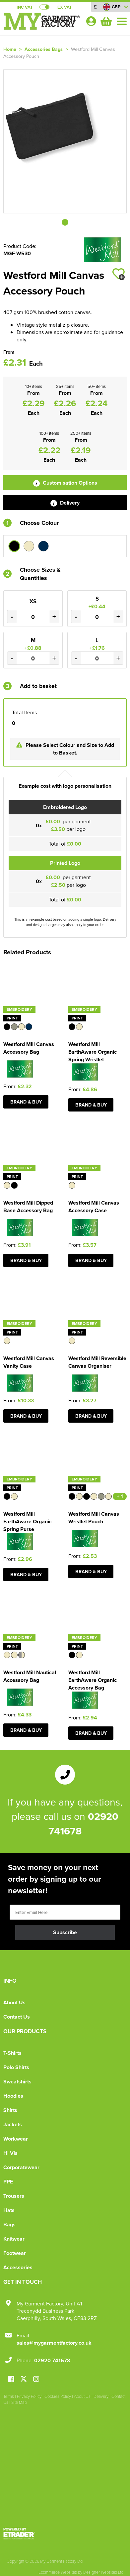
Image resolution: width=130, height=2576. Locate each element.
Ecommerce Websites (57, 2572)
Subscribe (65, 1932)
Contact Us (16, 2017)
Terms (8, 2396)
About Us (14, 2002)
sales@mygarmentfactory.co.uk (54, 2343)
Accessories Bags (44, 49)
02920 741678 (52, 2360)
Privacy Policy (29, 2396)
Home (9, 49)
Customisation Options (65, 483)
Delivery (65, 503)
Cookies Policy (57, 2396)
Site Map (19, 2402)
